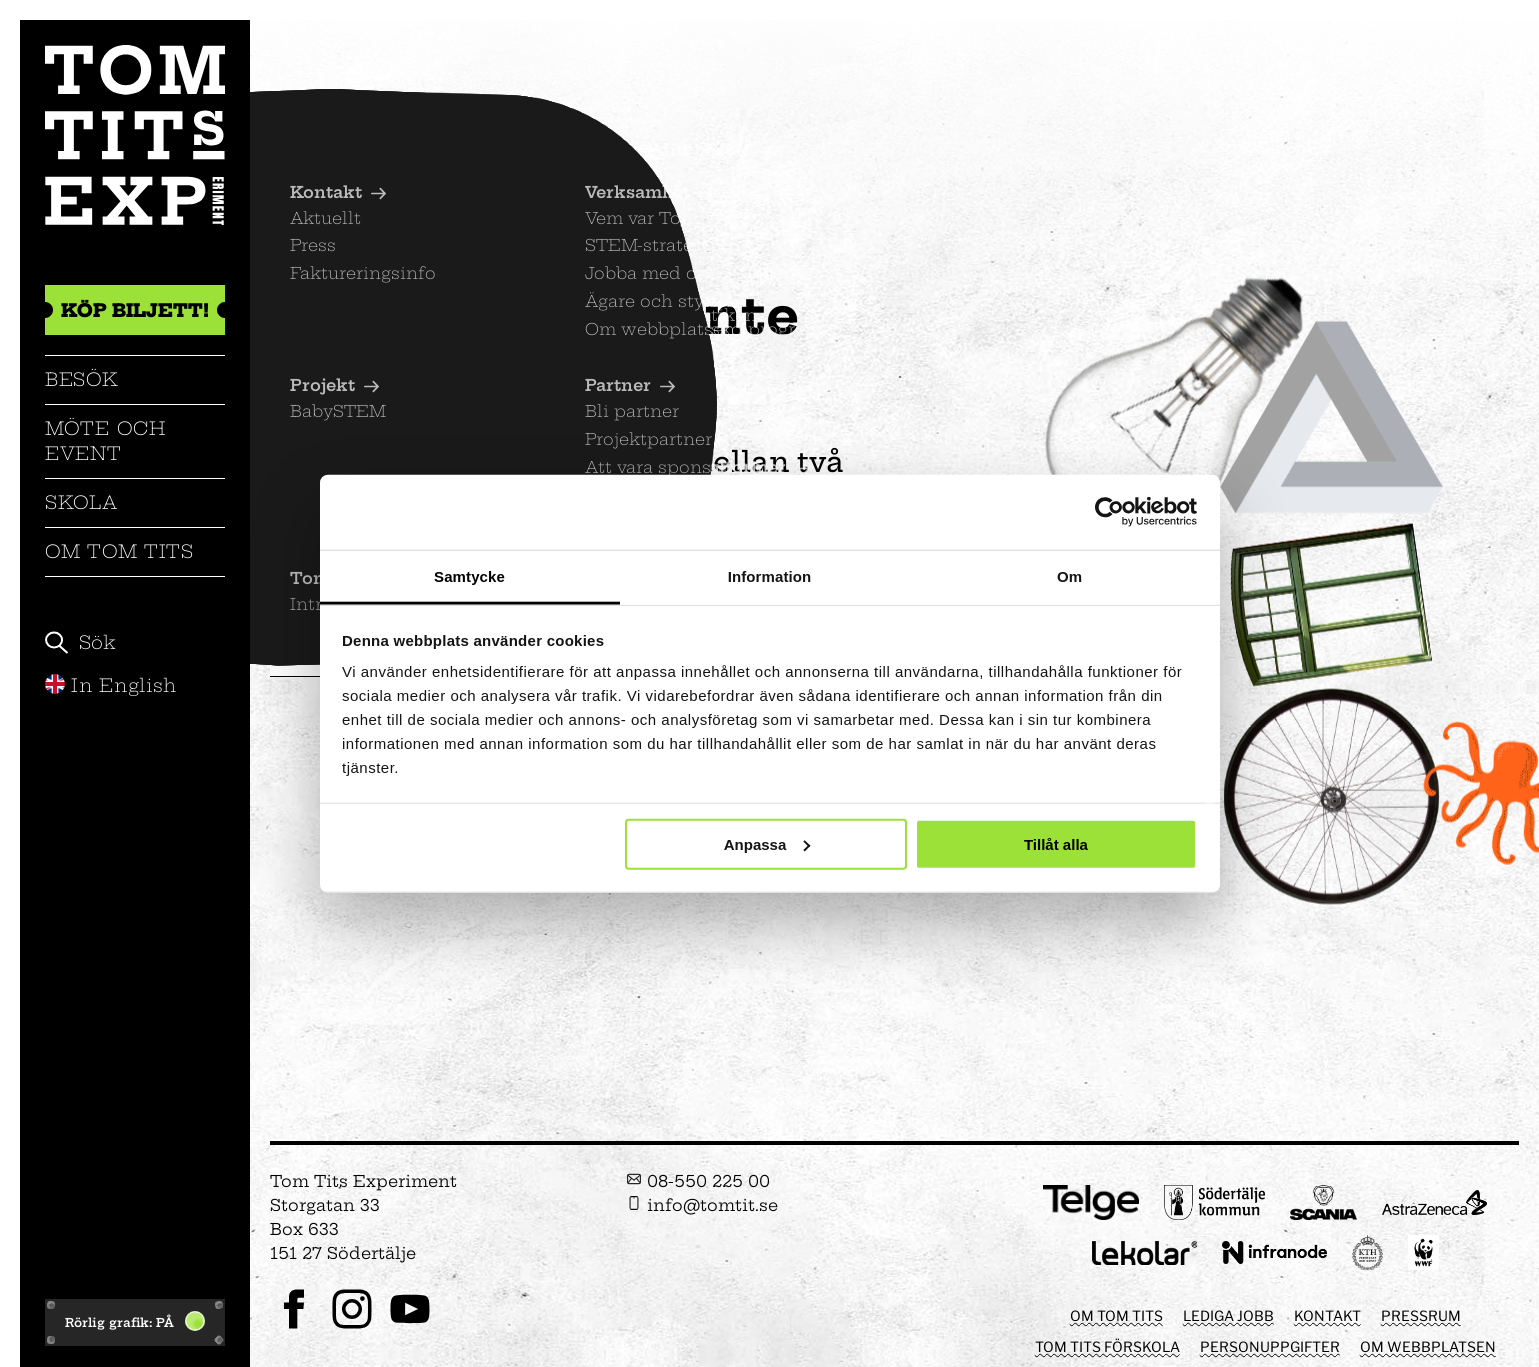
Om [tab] (1069, 575)
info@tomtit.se (702, 1205)
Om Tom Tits (119, 551)
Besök (82, 379)
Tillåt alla (1056, 843)
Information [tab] (770, 575)
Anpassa (767, 843)
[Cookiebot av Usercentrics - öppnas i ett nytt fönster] (1109, 512)
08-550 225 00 (698, 1181)
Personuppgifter (1270, 1346)
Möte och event (105, 440)
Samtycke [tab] (469, 575)
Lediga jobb (1228, 1315)
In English (111, 685)
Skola (81, 502)
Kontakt (1327, 1315)
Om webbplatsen (1428, 1346)
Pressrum (1421, 1315)
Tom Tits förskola (1107, 1346)
